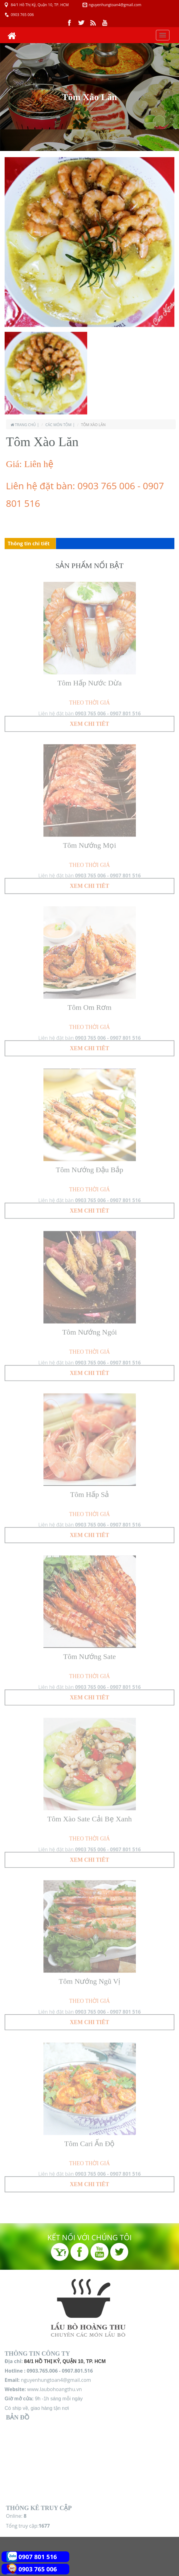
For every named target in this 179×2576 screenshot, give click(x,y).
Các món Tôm (62, 424)
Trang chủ (27, 424)
